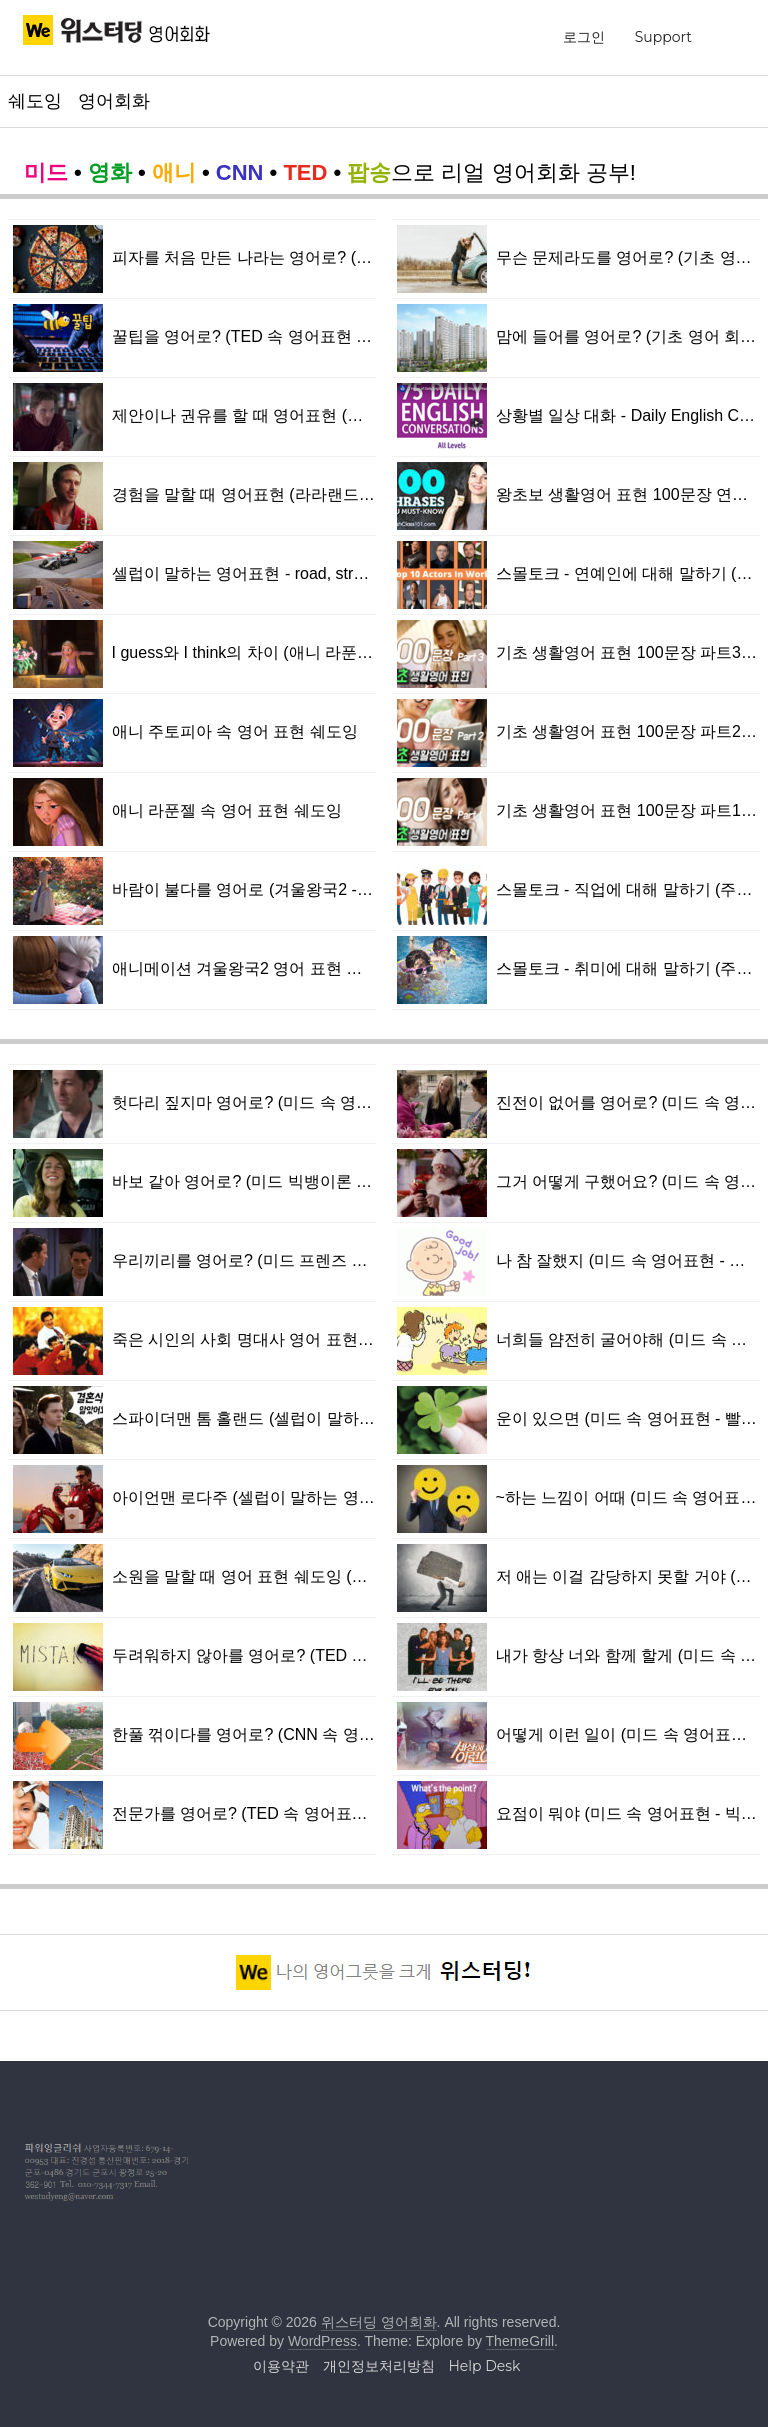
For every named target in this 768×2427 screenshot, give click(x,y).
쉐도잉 (35, 101)
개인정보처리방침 (379, 2366)
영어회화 (114, 101)
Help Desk (484, 2366)
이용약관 (281, 2366)
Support (663, 37)
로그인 (584, 37)
